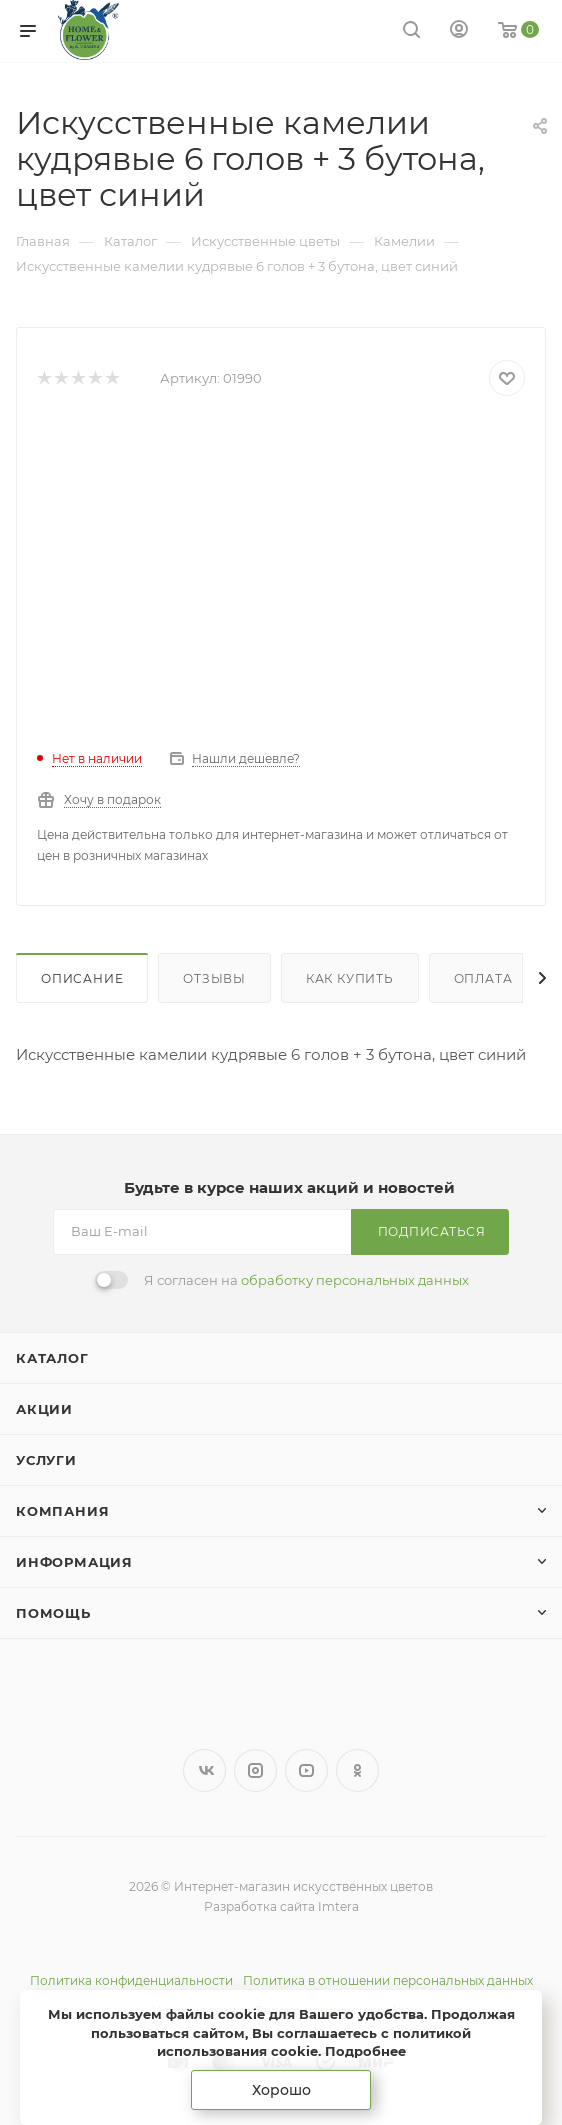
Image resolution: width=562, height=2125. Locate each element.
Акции (44, 1409)
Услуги (46, 1460)
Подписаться (432, 1231)
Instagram (255, 1770)
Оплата (483, 978)
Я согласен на (306, 1280)
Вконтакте (204, 1770)
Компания (62, 1511)
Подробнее (365, 2051)
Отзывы (214, 978)
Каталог (52, 1358)
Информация (74, 1562)
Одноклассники (357, 1770)
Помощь (53, 1613)
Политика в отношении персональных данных (388, 1980)
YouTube (306, 1770)
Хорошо (281, 2090)
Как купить (350, 978)
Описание (82, 978)
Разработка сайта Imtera (281, 1906)
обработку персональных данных (355, 1280)
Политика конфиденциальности (131, 1980)
